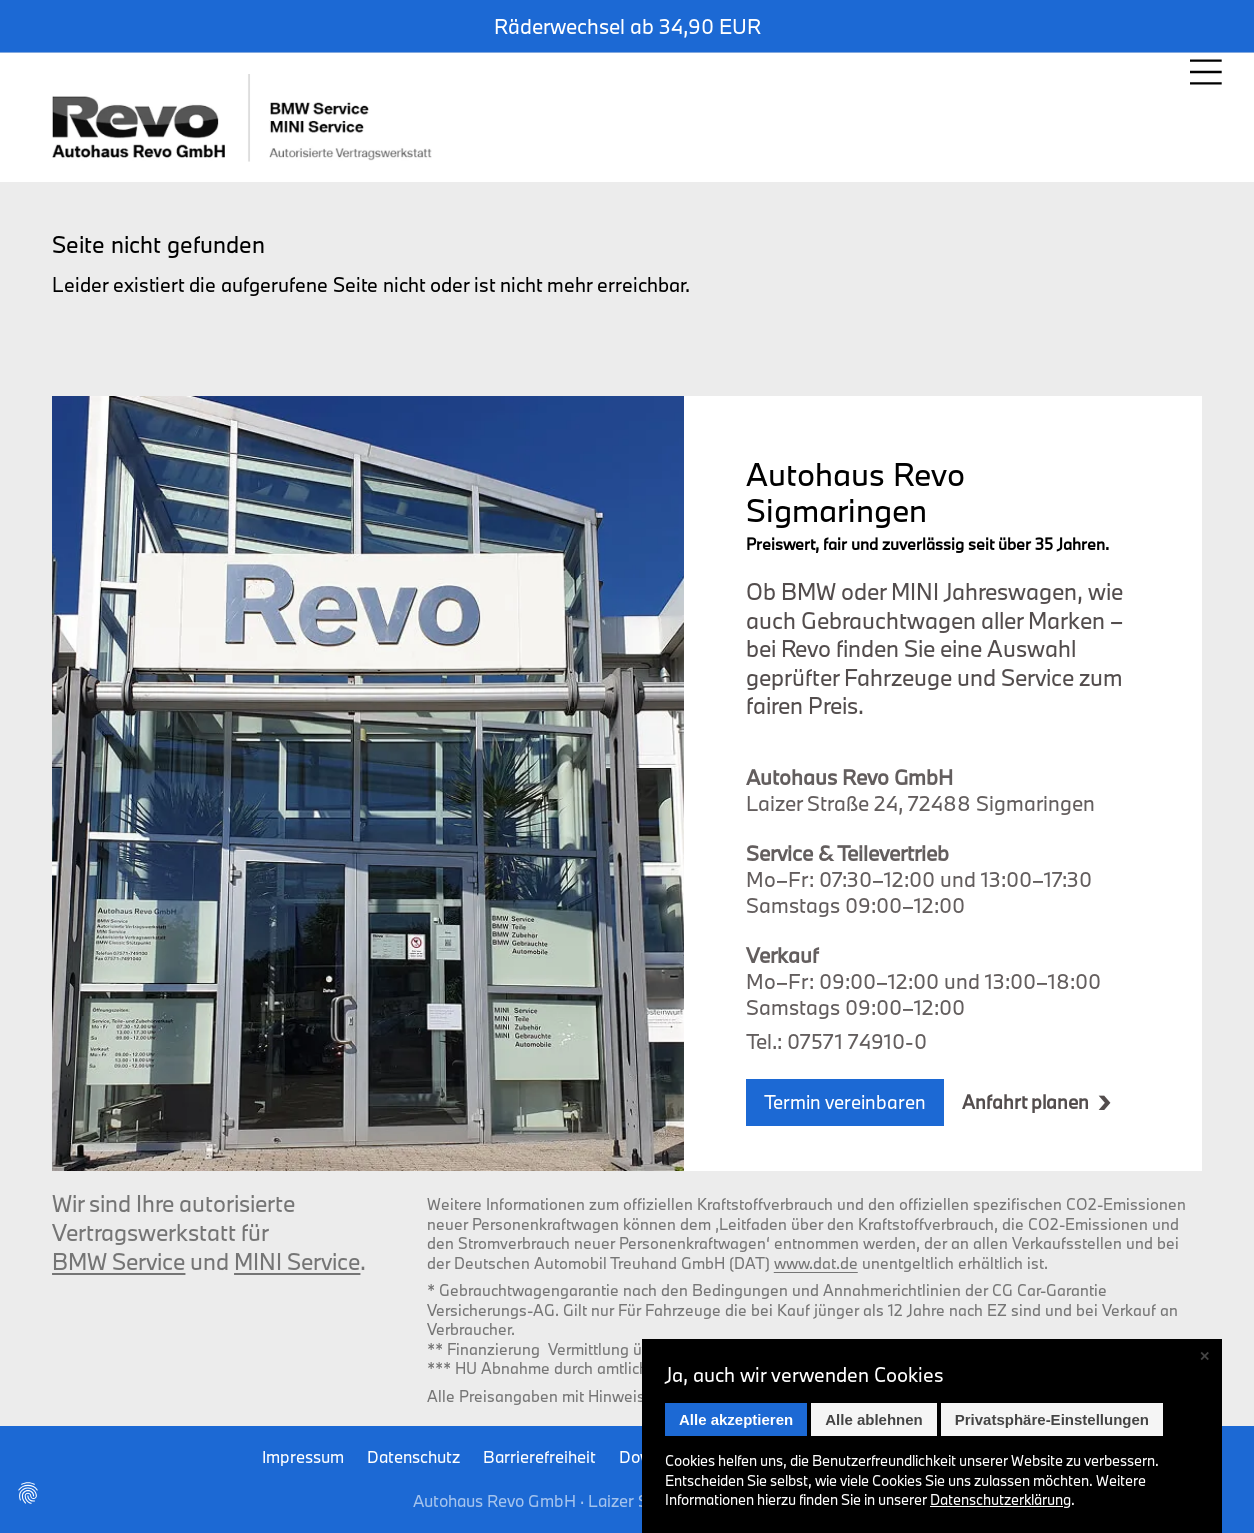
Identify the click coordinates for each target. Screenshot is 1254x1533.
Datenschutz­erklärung (1000, 1499)
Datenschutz (413, 1456)
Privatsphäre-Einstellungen (1052, 1419)
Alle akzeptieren (736, 1419)
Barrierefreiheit (539, 1456)
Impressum (303, 1456)
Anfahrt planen (1025, 1102)
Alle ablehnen (874, 1419)
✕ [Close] (1204, 1356)
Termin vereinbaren (845, 1102)
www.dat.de (816, 1263)
